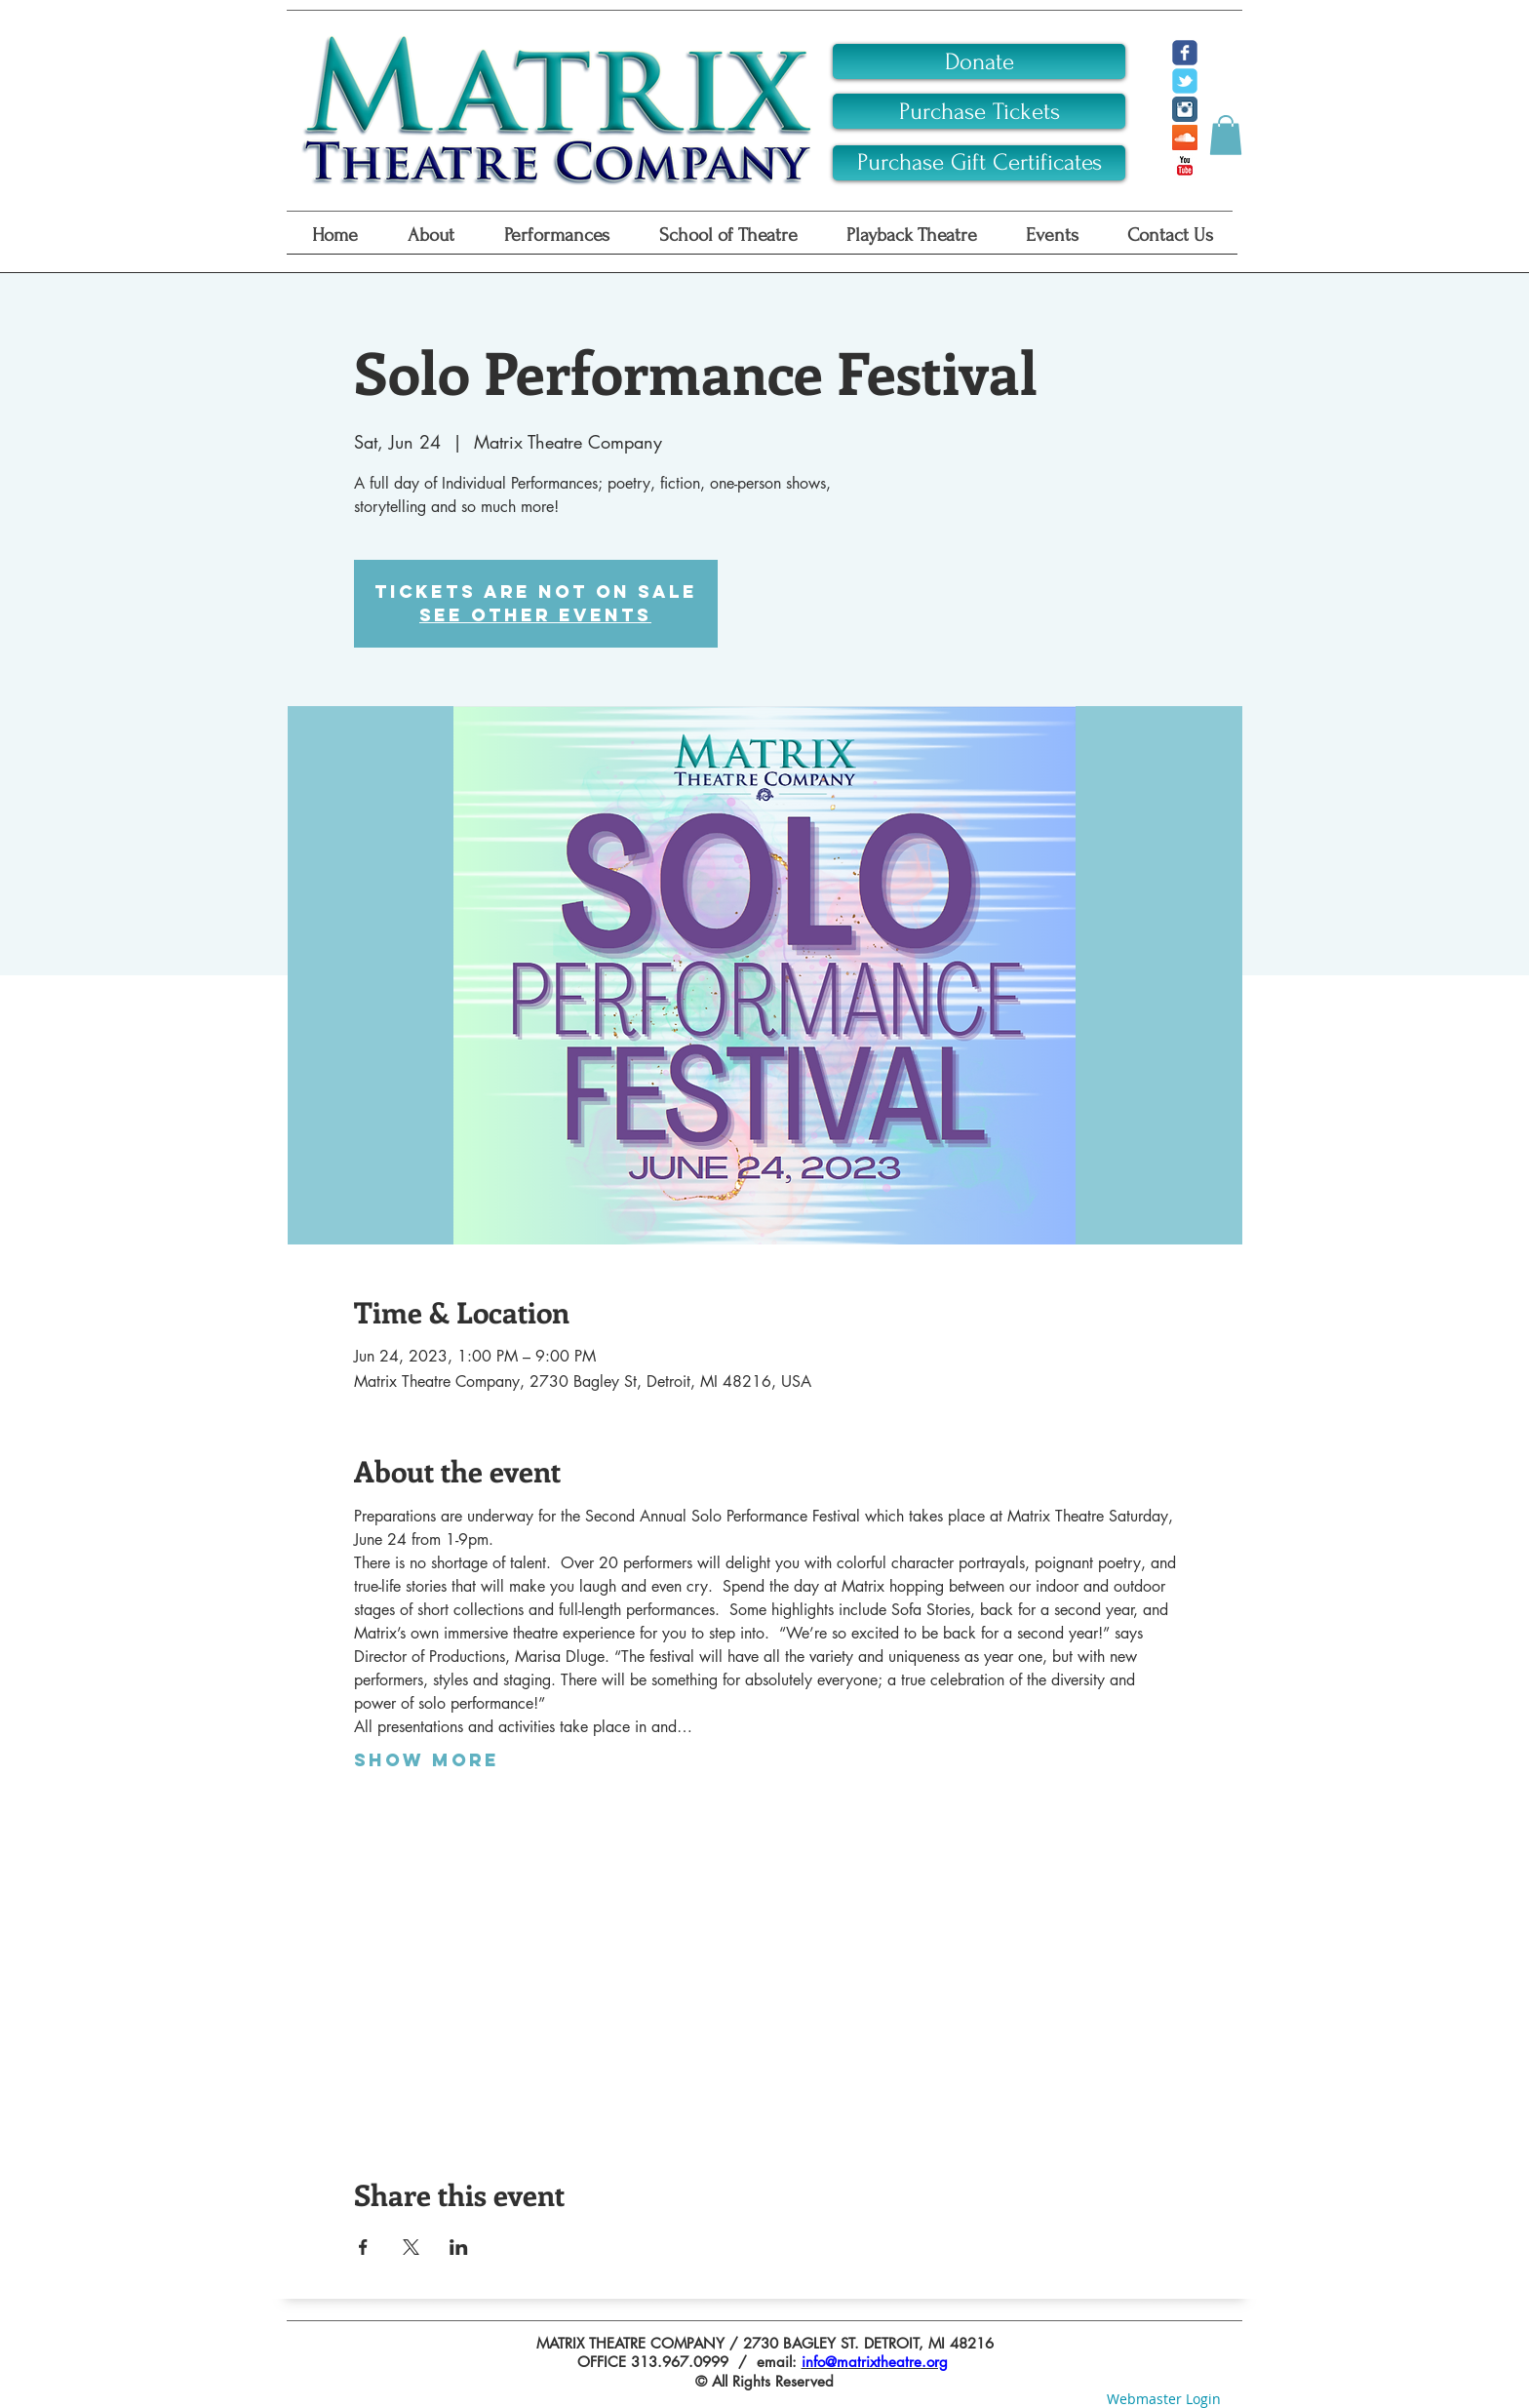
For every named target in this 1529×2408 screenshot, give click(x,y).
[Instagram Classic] (1184, 109)
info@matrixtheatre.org (875, 2361)
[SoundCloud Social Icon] (1184, 137)
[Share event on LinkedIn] (459, 2247)
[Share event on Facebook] (363, 2247)
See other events (535, 615)
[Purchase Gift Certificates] (979, 162)
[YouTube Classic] (1184, 165)
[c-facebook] (1184, 52)
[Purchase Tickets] (979, 111)
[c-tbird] (1184, 81)
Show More (426, 1760)
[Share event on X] (411, 2247)
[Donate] (979, 61)
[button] (1225, 135)
